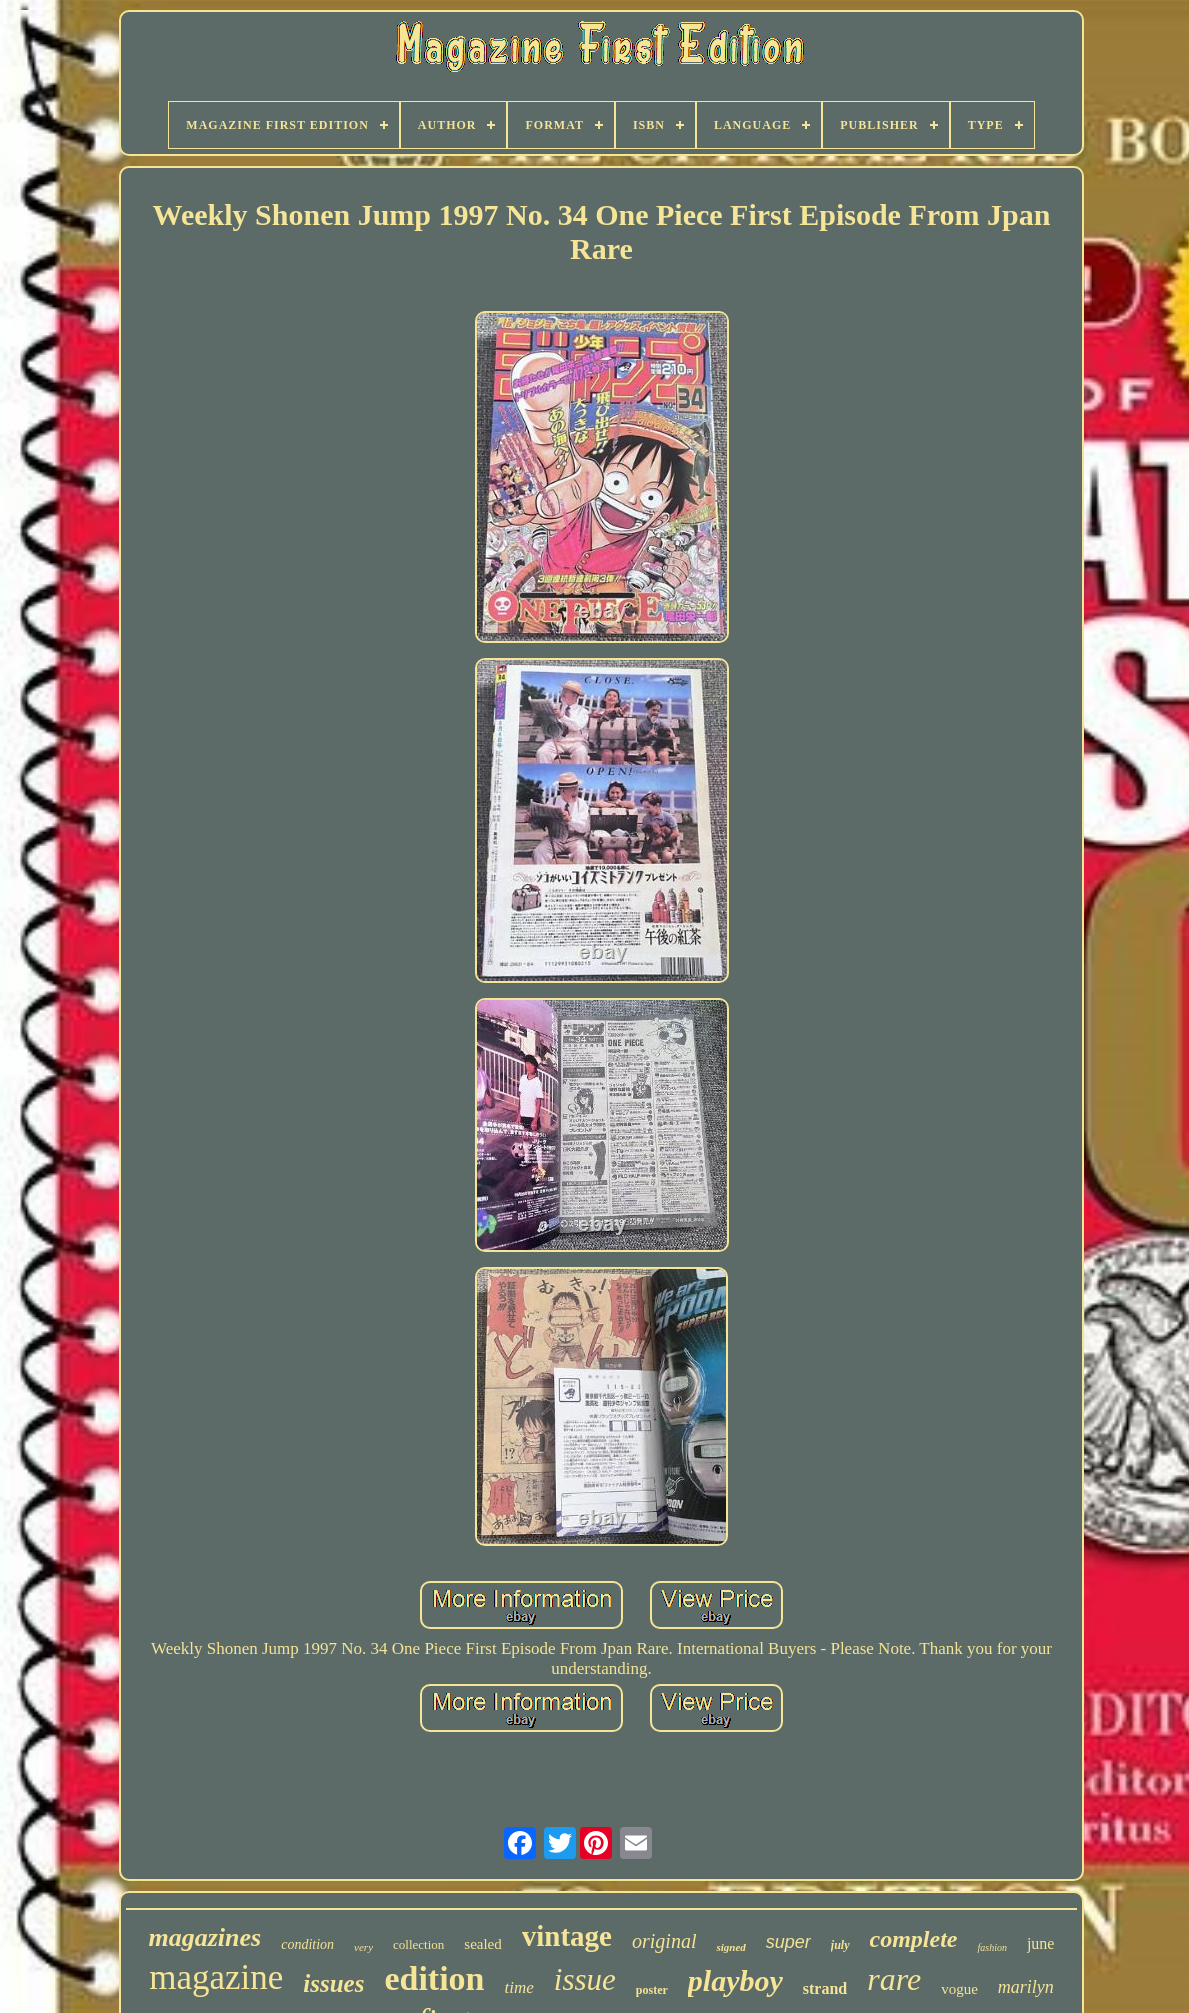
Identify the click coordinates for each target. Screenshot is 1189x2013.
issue (585, 1979)
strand (825, 1988)
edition (434, 1978)
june (1041, 1943)
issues (333, 1983)
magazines (205, 1937)
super (788, 1942)
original (664, 1941)
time (519, 1987)
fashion (991, 1947)
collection (418, 1944)
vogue (959, 1989)
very (363, 1947)
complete (914, 1939)
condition (307, 1944)
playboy (735, 1980)
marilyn (1026, 1987)
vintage (567, 1936)
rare (894, 1979)
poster (652, 1990)
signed (730, 1947)
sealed (482, 1944)
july (840, 1945)
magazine (216, 1977)
